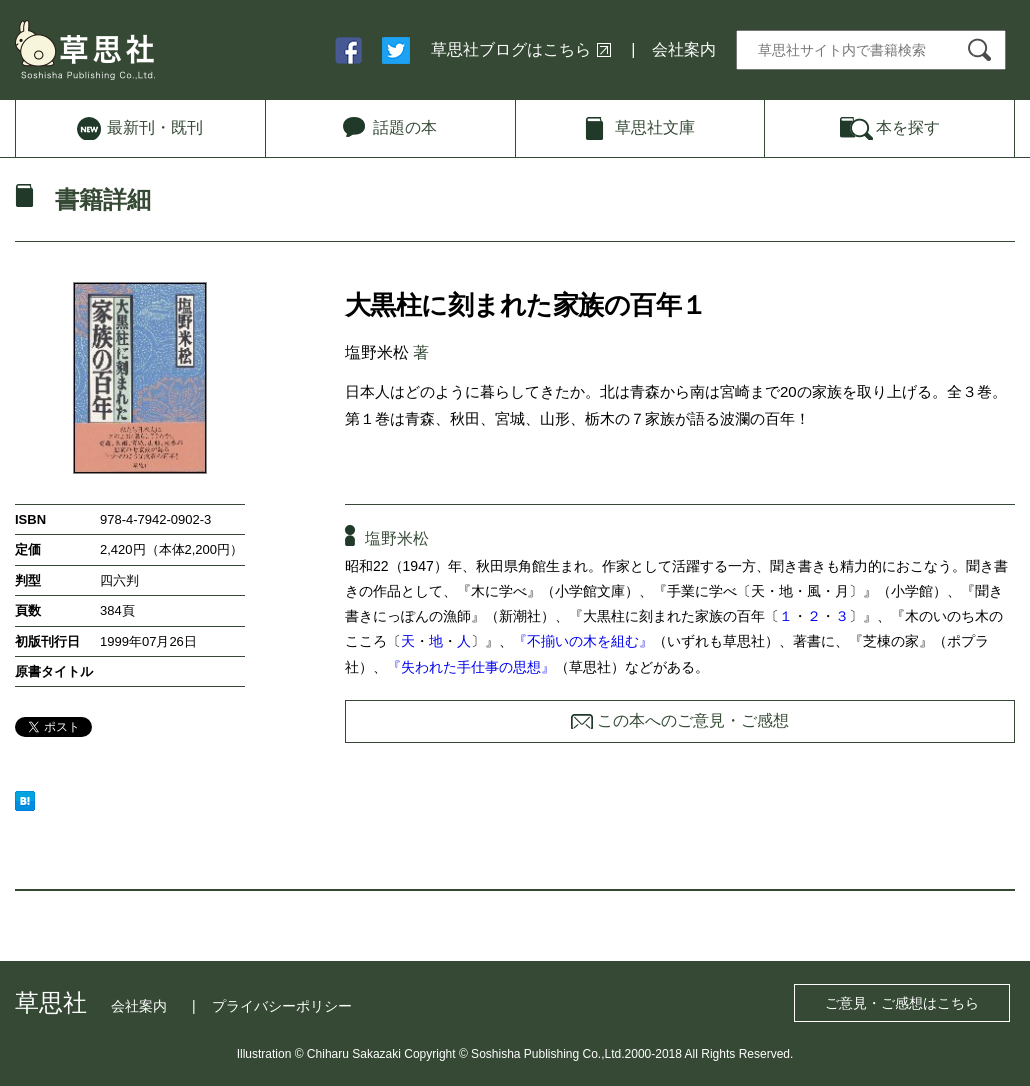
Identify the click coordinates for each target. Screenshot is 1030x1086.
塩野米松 (377, 352)
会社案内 (684, 49)
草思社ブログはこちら (511, 49)
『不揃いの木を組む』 (583, 641)
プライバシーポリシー (282, 1006)
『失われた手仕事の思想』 (471, 667)
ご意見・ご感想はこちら (902, 1003)
